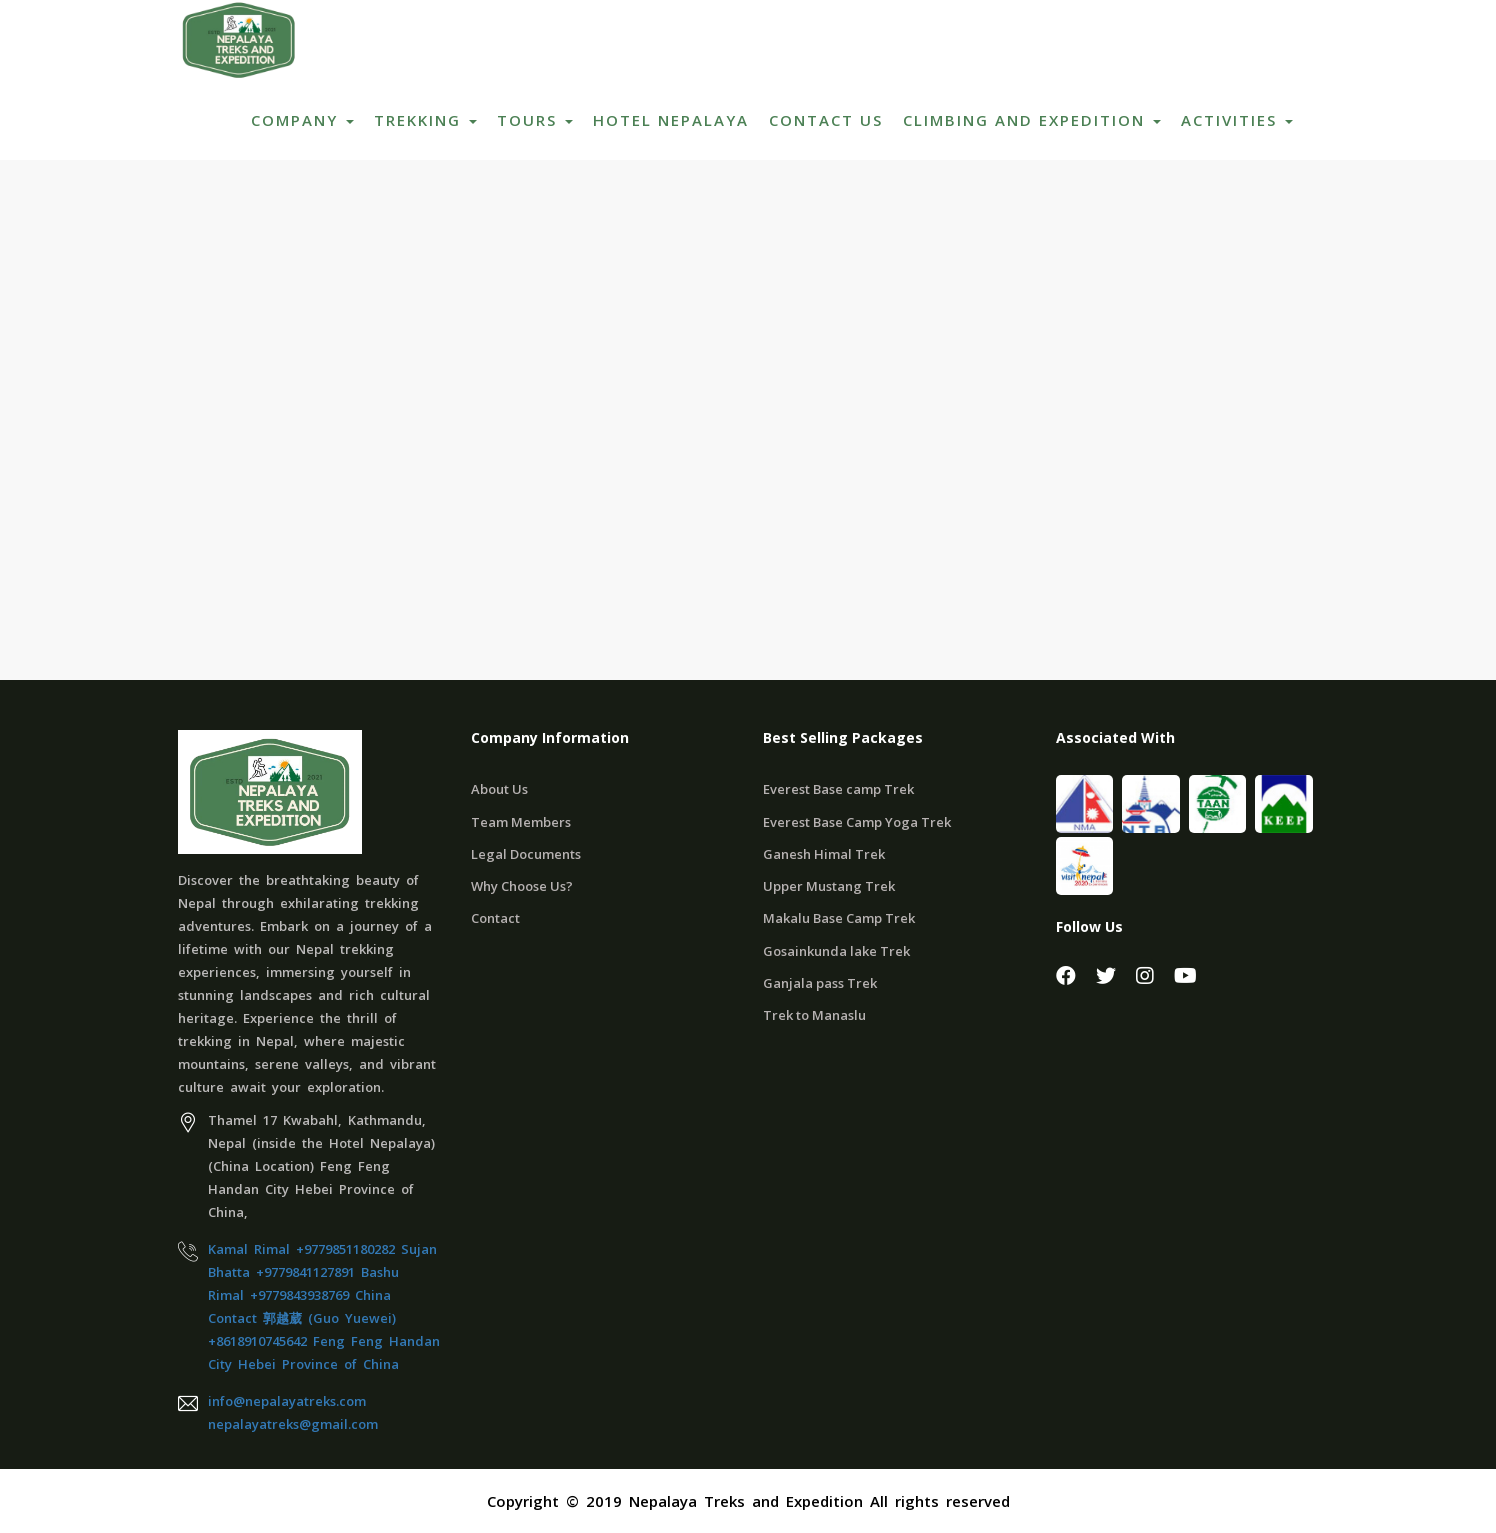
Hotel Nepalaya (671, 120)
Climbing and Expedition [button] (1032, 120)
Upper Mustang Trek (829, 886)
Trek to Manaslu (814, 1015)
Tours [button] (535, 120)
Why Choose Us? (522, 886)
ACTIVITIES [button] (1237, 120)
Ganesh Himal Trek (824, 854)
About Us (499, 789)
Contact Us (826, 120)
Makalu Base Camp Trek (839, 918)
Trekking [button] (425, 120)
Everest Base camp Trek (838, 789)
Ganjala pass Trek (820, 983)
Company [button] (302, 120)
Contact (495, 918)
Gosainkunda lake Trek (836, 951)
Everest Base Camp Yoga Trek (857, 822)
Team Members (521, 822)
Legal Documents (526, 854)
